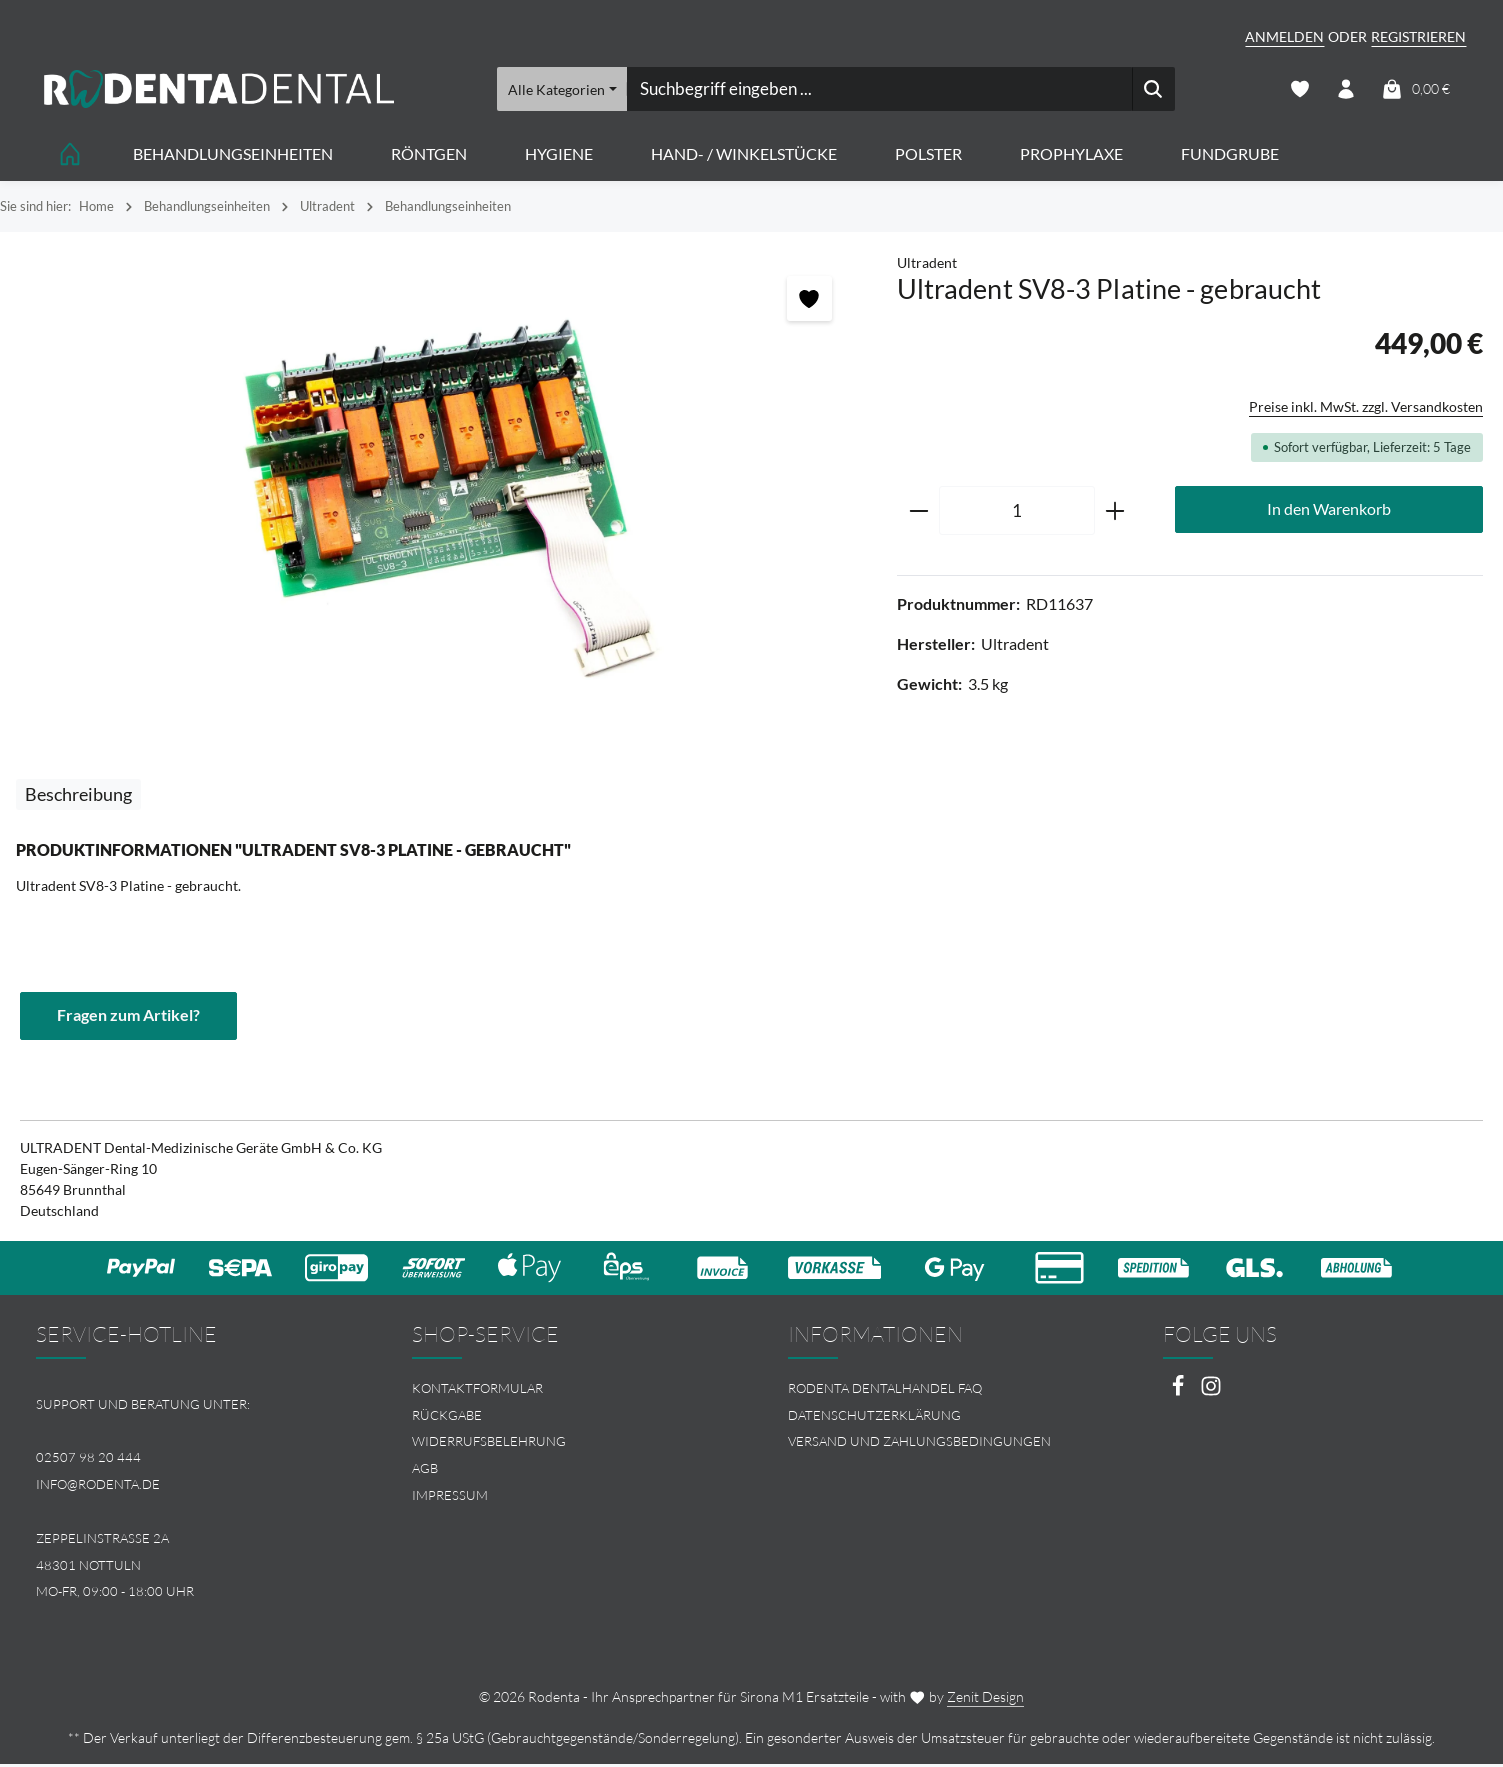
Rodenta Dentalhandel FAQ (885, 1390)
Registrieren (1418, 36)
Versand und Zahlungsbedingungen (919, 1444)
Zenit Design (985, 1699)
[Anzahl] (1017, 513)
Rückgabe (447, 1417)
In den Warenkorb (1329, 511)
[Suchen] (1152, 90)
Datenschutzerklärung (874, 1417)
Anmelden (1284, 36)
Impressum (450, 1498)
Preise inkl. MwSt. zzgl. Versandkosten (1366, 408)
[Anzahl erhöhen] (1115, 513)
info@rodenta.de (98, 1487)
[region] (438, 490)
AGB (425, 1471)
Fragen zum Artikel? (128, 1017)
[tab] (78, 796)
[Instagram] (1211, 1393)
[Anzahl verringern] (918, 513)
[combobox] (878, 90)
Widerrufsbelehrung (489, 1444)
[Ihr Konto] (1345, 90)
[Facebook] (1179, 1393)
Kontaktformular (477, 1390)
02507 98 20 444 (88, 1460)
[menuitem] (564, 1390)
